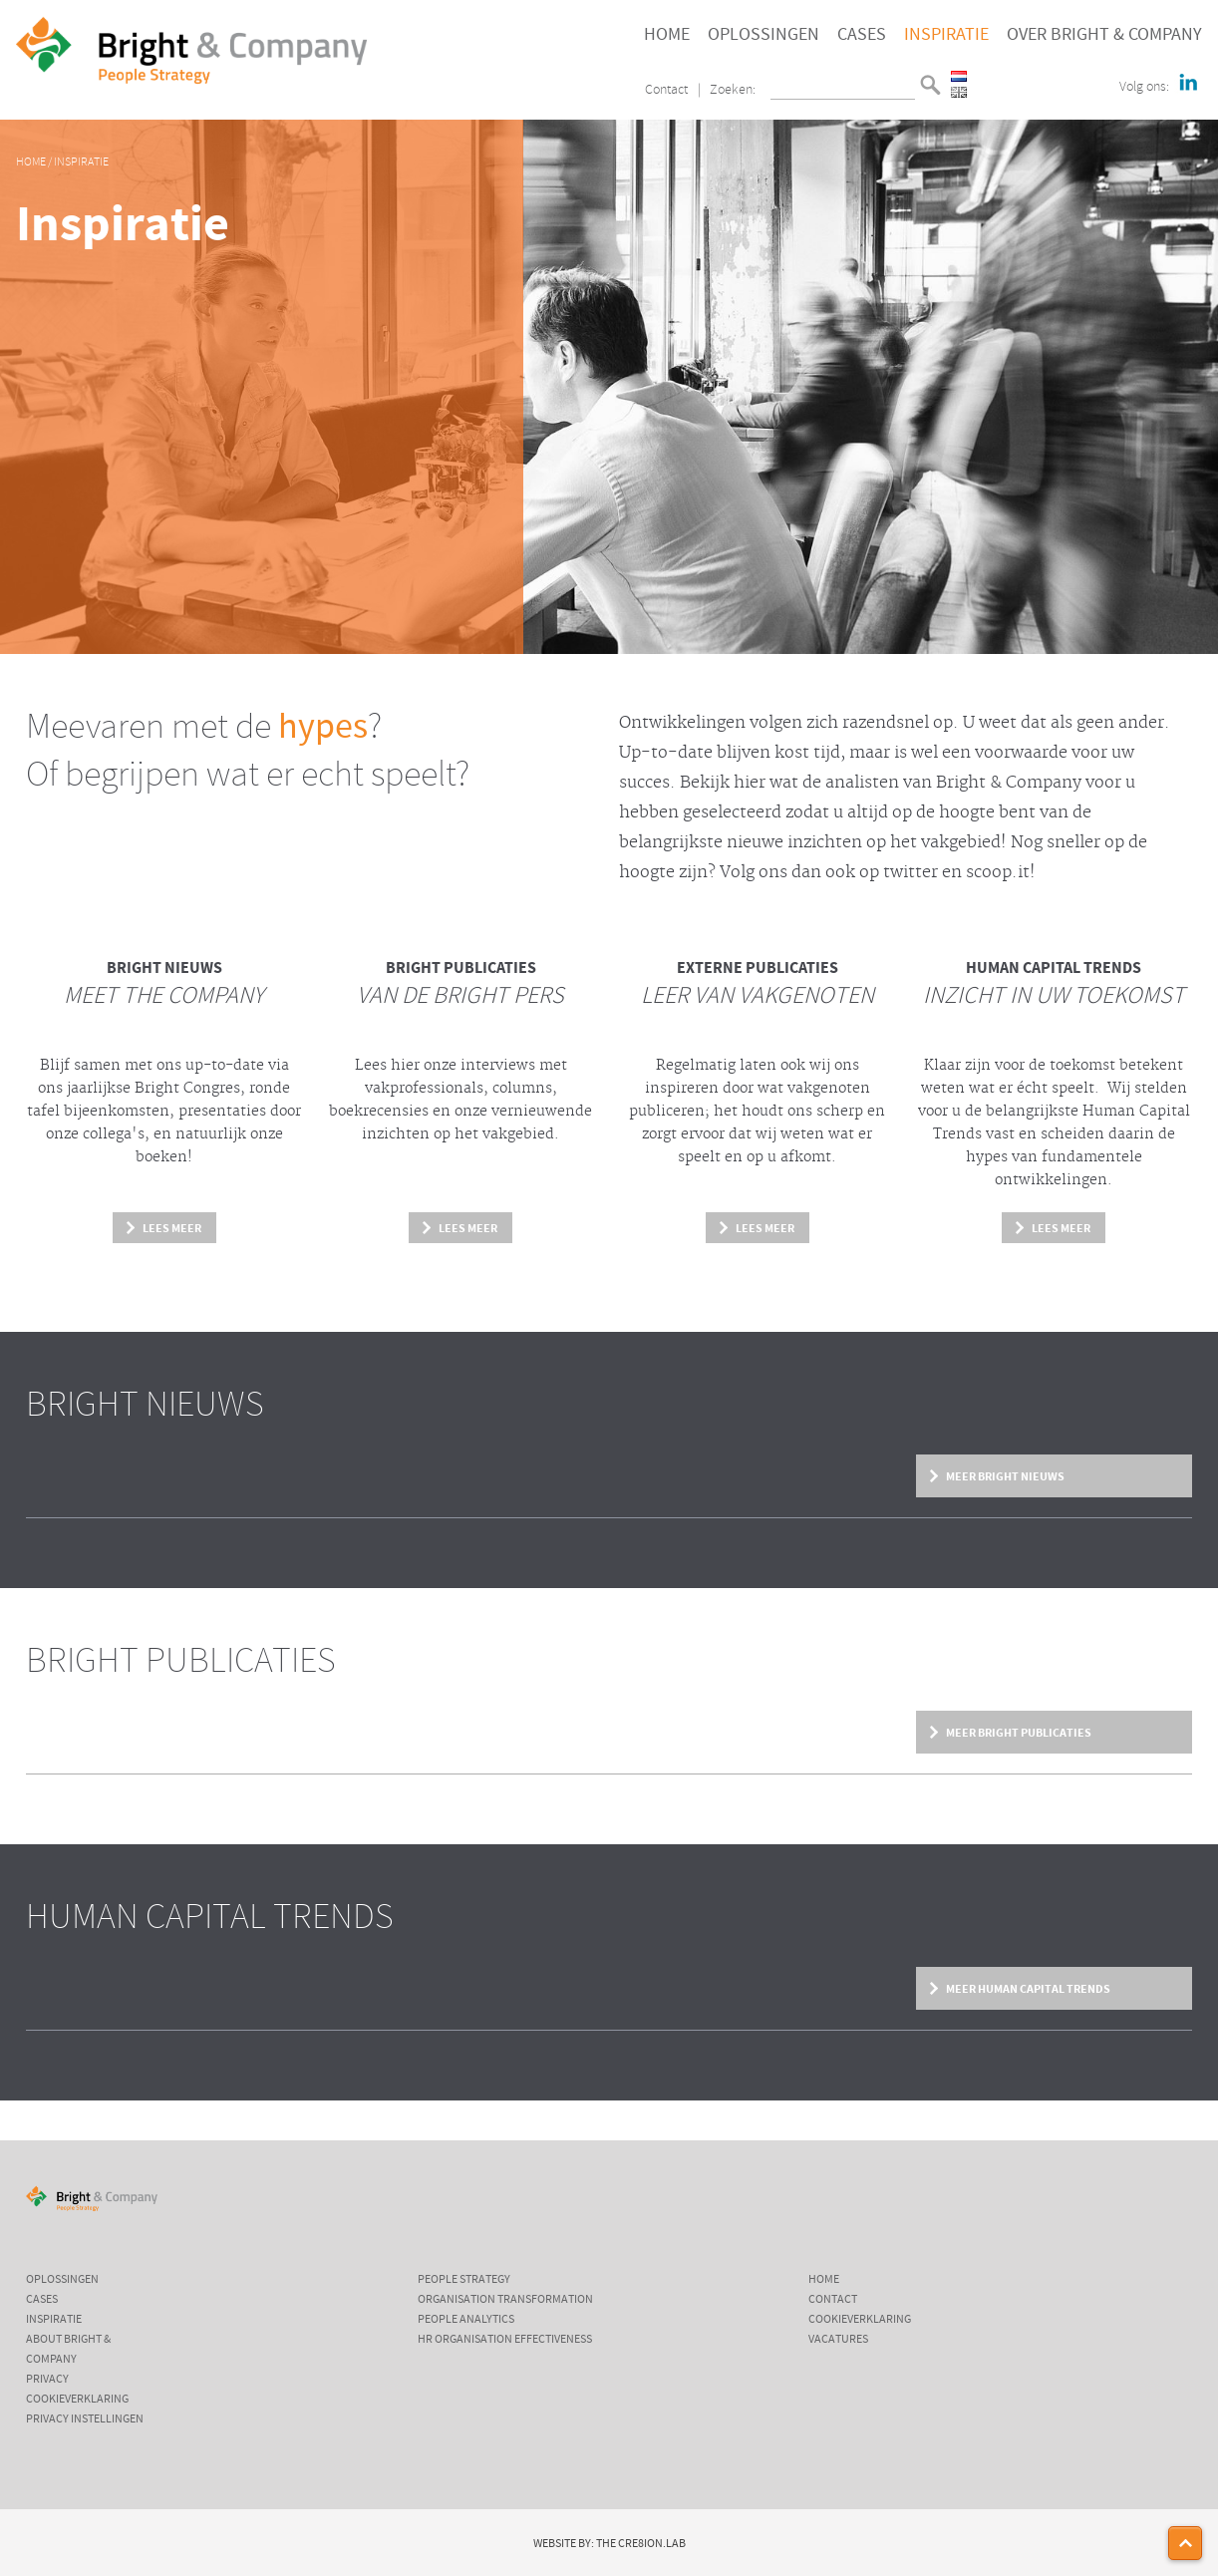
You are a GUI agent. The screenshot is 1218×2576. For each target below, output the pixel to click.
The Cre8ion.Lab (641, 2544)
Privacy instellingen (85, 2419)
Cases (861, 35)
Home (667, 35)
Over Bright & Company (1104, 35)
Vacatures (838, 2340)
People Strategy (464, 2280)
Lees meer (172, 1228)
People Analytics (466, 2320)
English (959, 92)
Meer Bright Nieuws (1005, 1476)
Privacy (47, 2380)
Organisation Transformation (505, 2300)
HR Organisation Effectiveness (505, 2340)
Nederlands (959, 76)
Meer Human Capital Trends (1028, 1989)
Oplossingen (763, 35)
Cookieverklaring (77, 2400)
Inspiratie (946, 35)
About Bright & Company (68, 2350)
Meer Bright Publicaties (1018, 1733)
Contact (666, 90)
